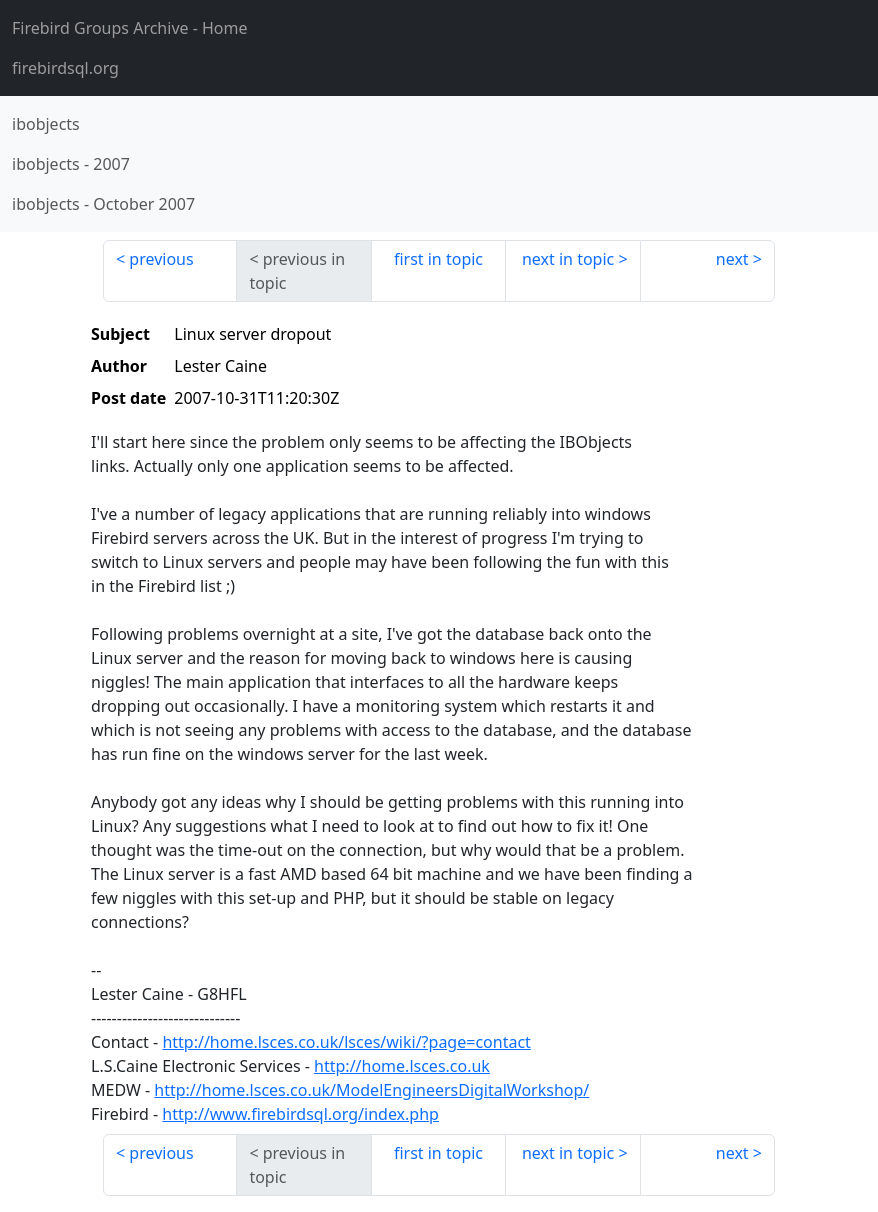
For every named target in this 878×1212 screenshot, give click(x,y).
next (732, 259)
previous (161, 259)
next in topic (568, 259)
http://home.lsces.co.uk (402, 1066)
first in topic (438, 259)
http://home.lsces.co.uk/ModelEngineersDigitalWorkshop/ (371, 1090)
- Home (130, 28)
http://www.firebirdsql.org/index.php (300, 1114)
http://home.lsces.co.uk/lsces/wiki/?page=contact (346, 1042)
